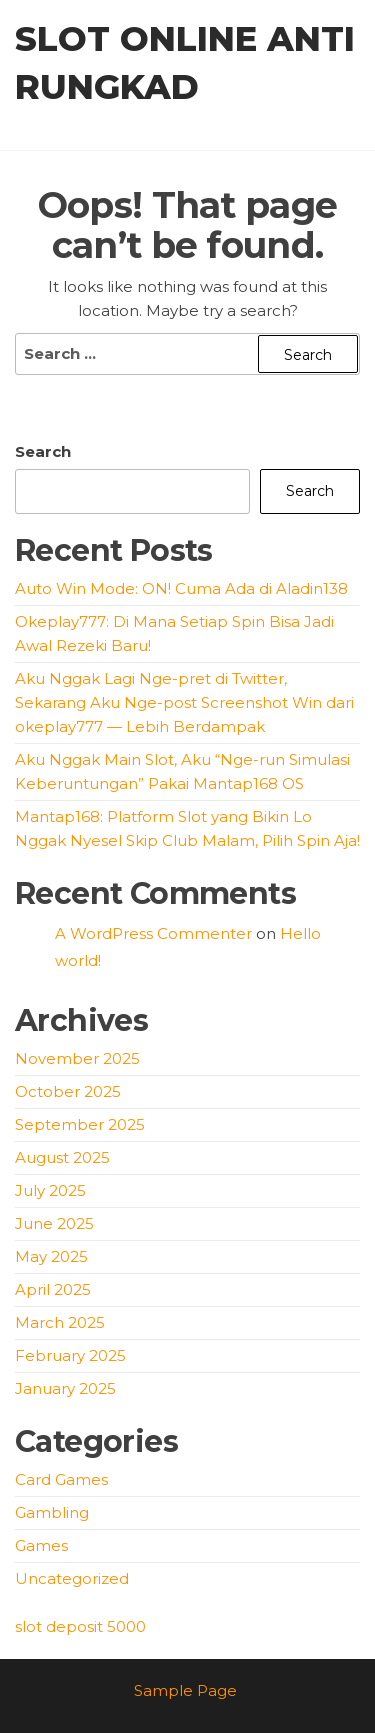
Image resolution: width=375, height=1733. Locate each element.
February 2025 (70, 1355)
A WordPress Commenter (153, 933)
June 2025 (54, 1223)
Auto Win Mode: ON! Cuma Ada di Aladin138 (181, 588)
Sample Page (185, 1690)
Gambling (52, 1512)
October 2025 (68, 1091)
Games (41, 1545)
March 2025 (60, 1322)
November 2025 (77, 1058)
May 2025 (51, 1256)
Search (43, 451)
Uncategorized (72, 1578)
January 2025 (65, 1388)
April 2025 (53, 1289)
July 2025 (50, 1190)
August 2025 (62, 1157)
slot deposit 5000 (80, 1626)
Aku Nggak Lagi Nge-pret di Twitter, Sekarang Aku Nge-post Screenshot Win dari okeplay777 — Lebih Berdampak (184, 702)
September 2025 (80, 1124)
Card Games (61, 1479)
